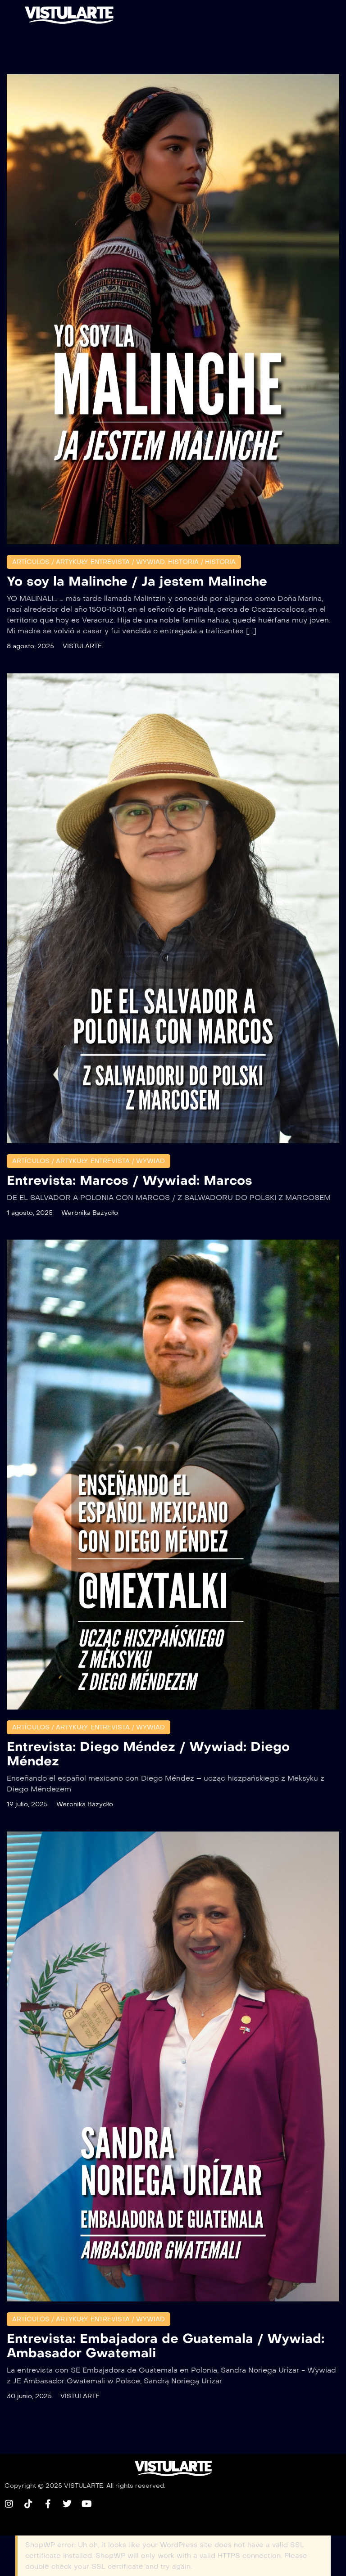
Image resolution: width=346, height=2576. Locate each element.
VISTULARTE (82, 646)
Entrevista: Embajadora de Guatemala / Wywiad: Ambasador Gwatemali (165, 2346)
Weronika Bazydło (89, 1213)
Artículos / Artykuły (49, 562)
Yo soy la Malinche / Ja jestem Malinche (137, 581)
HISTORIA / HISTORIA (202, 562)
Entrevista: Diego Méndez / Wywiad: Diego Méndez (148, 1754)
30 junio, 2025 (29, 2396)
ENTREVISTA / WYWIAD (128, 562)
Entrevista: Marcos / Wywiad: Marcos (129, 1180)
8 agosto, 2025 (30, 646)
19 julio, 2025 (27, 1804)
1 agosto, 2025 (30, 1213)
